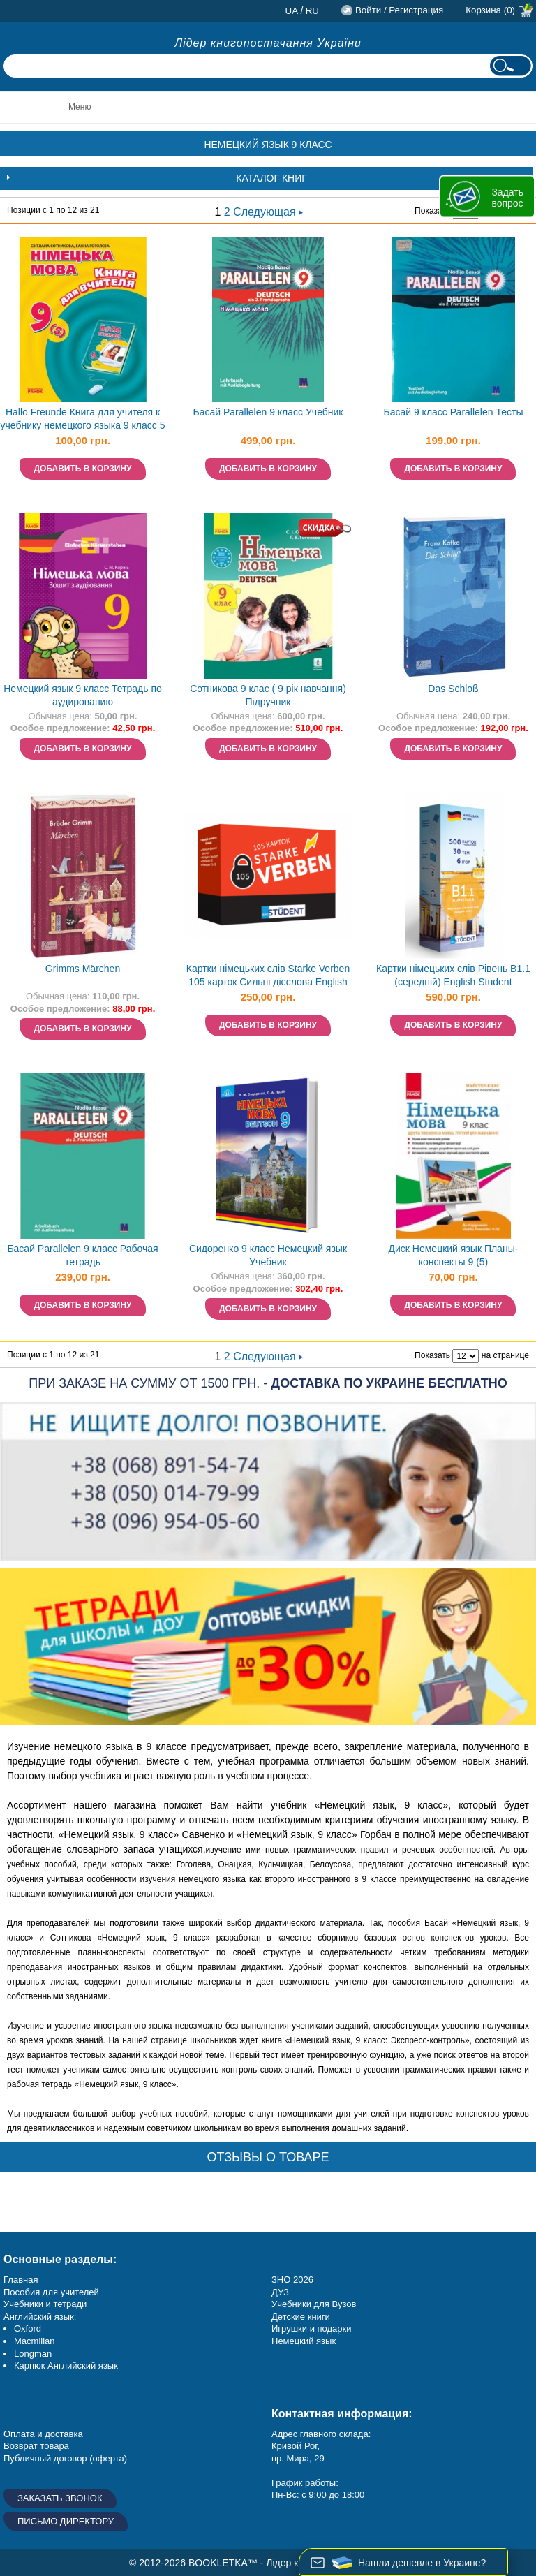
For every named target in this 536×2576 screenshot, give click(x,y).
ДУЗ (280, 2292)
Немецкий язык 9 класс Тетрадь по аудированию (82, 695)
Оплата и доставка (43, 2434)
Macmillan (34, 2341)
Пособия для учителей (51, 2292)
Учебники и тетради (45, 2304)
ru (312, 11)
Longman (33, 2353)
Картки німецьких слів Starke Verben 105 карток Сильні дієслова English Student (268, 976)
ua (292, 11)
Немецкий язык (303, 2341)
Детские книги (300, 2316)
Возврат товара (36, 2446)
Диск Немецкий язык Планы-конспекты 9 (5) (454, 1255)
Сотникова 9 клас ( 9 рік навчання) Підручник (268, 695)
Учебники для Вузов (313, 2304)
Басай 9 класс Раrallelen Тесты (453, 412)
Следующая (268, 212)
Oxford (27, 2328)
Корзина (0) (490, 10)
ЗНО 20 (287, 2279)
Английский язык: (39, 2316)
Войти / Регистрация (399, 10)
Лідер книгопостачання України (268, 43)
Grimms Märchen (82, 968)
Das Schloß (453, 688)
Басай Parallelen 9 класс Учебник (268, 412)
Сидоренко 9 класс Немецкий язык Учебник (268, 1255)
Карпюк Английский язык (66, 2365)
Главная (20, 2279)
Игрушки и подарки (311, 2328)
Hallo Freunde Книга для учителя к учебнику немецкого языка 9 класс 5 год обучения (83, 420)
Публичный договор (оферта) (65, 2458)
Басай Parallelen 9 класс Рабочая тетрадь (82, 1255)
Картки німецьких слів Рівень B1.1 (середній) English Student (453, 975)
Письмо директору (65, 2521)
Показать (432, 211)
